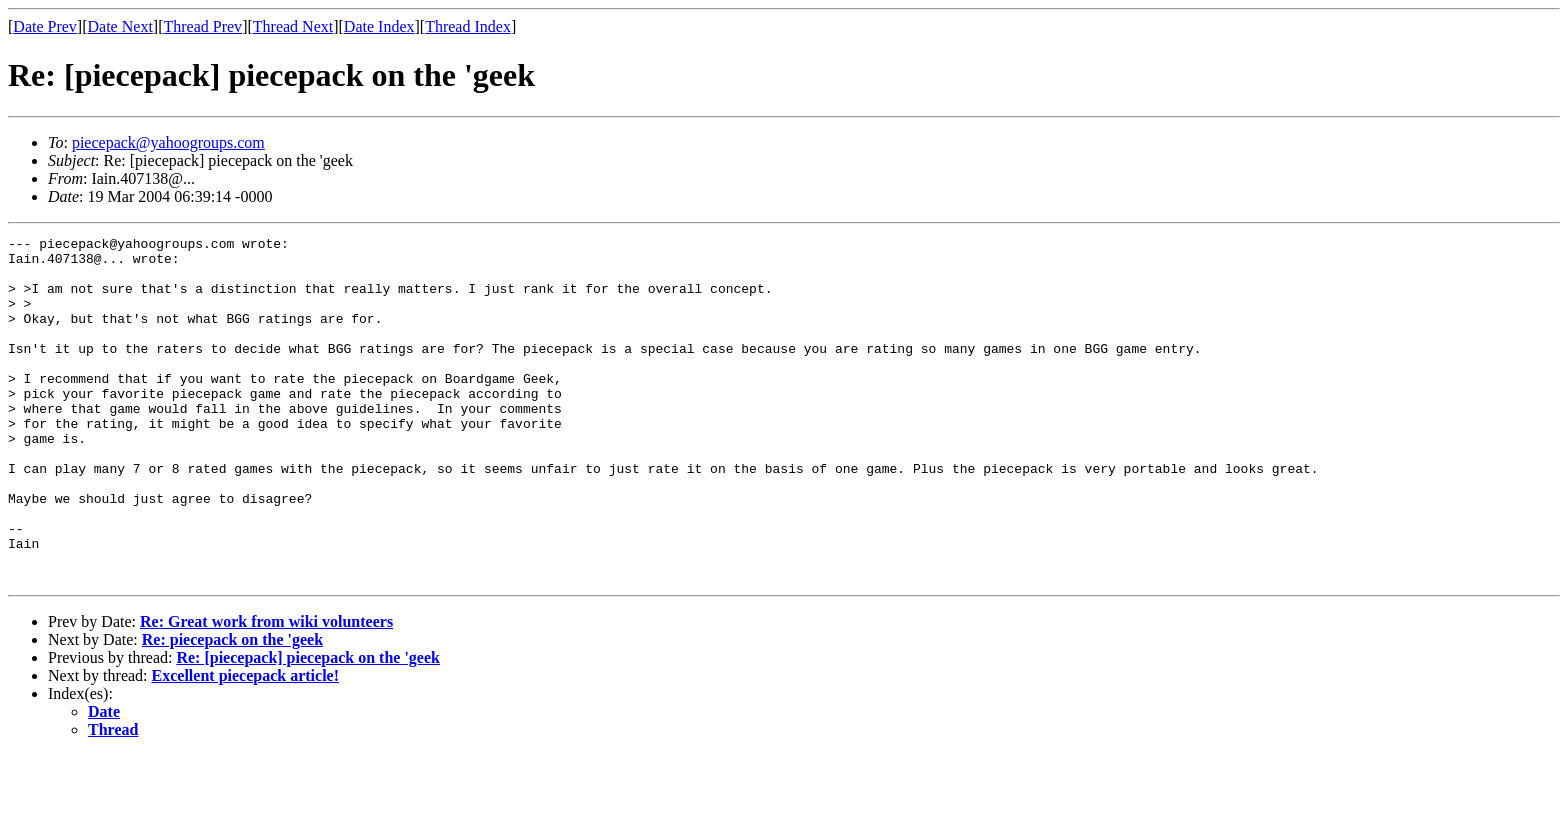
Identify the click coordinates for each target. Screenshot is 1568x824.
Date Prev (45, 26)
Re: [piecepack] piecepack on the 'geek (308, 726)
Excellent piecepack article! (246, 744)
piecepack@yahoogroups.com (168, 142)
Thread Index (468, 26)
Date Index (379, 26)
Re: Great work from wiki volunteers (266, 690)
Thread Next (293, 26)
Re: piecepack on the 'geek (232, 708)
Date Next (120, 26)
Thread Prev (202, 26)
